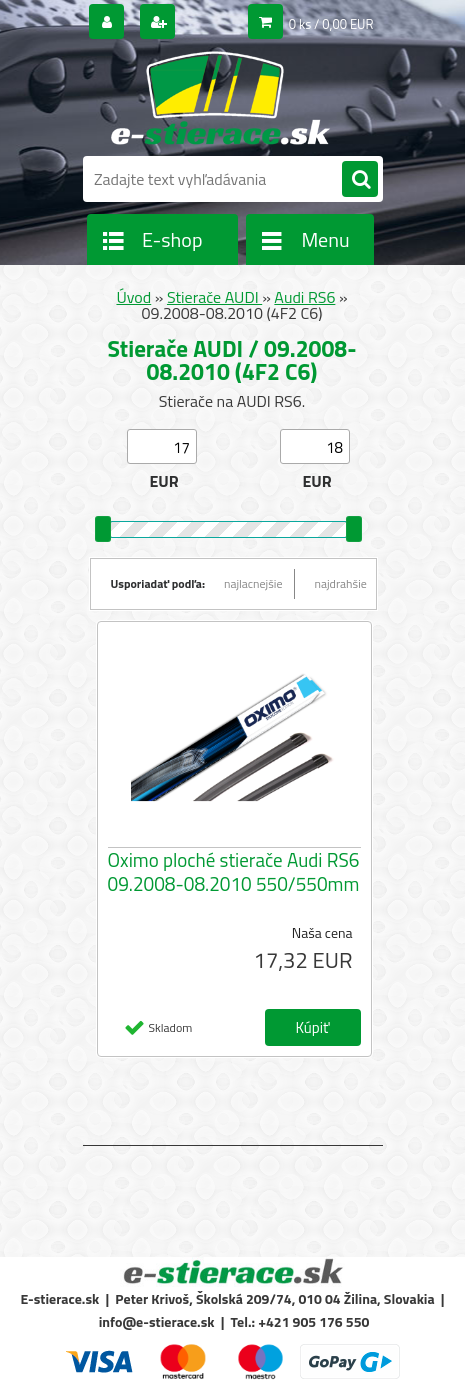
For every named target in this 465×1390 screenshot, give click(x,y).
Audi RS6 (304, 297)
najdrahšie (341, 583)
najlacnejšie (253, 583)
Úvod (133, 297)
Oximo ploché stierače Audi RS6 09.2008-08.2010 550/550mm (234, 872)
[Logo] (220, 98)
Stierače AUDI (214, 297)
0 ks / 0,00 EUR (331, 24)
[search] (360, 180)
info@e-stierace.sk (157, 1321)
